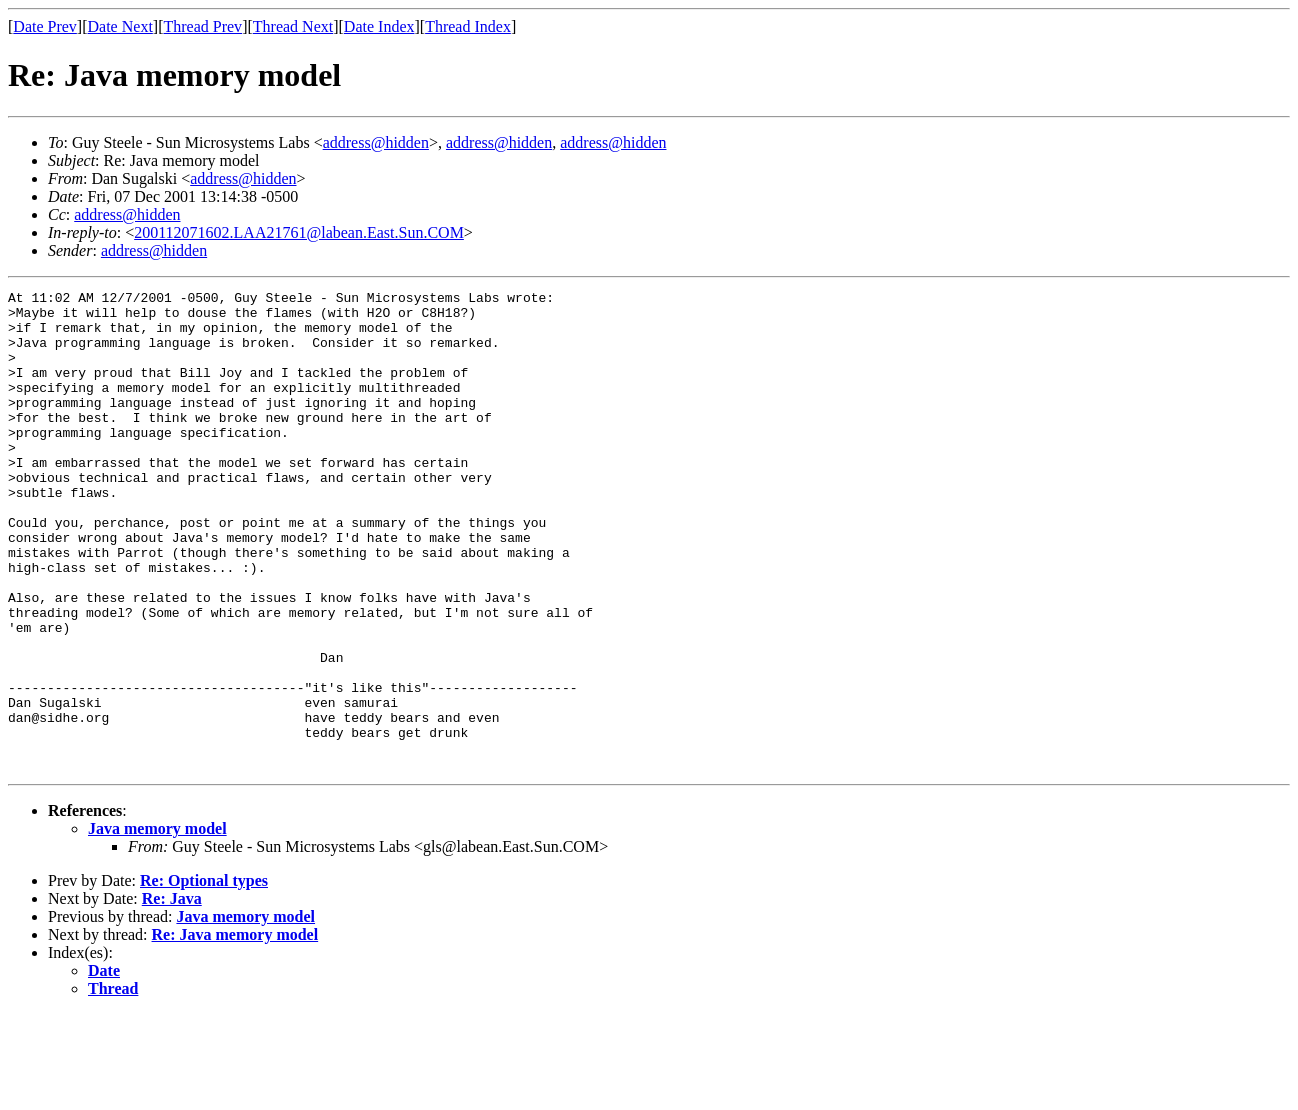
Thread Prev (202, 26)
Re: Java (172, 994)
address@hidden (376, 142)
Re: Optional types (204, 976)
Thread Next (293, 26)
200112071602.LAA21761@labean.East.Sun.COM (299, 232)
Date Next (120, 26)
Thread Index (468, 26)
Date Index (379, 26)
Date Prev (45, 26)
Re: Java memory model (235, 1030)
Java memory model (157, 924)
